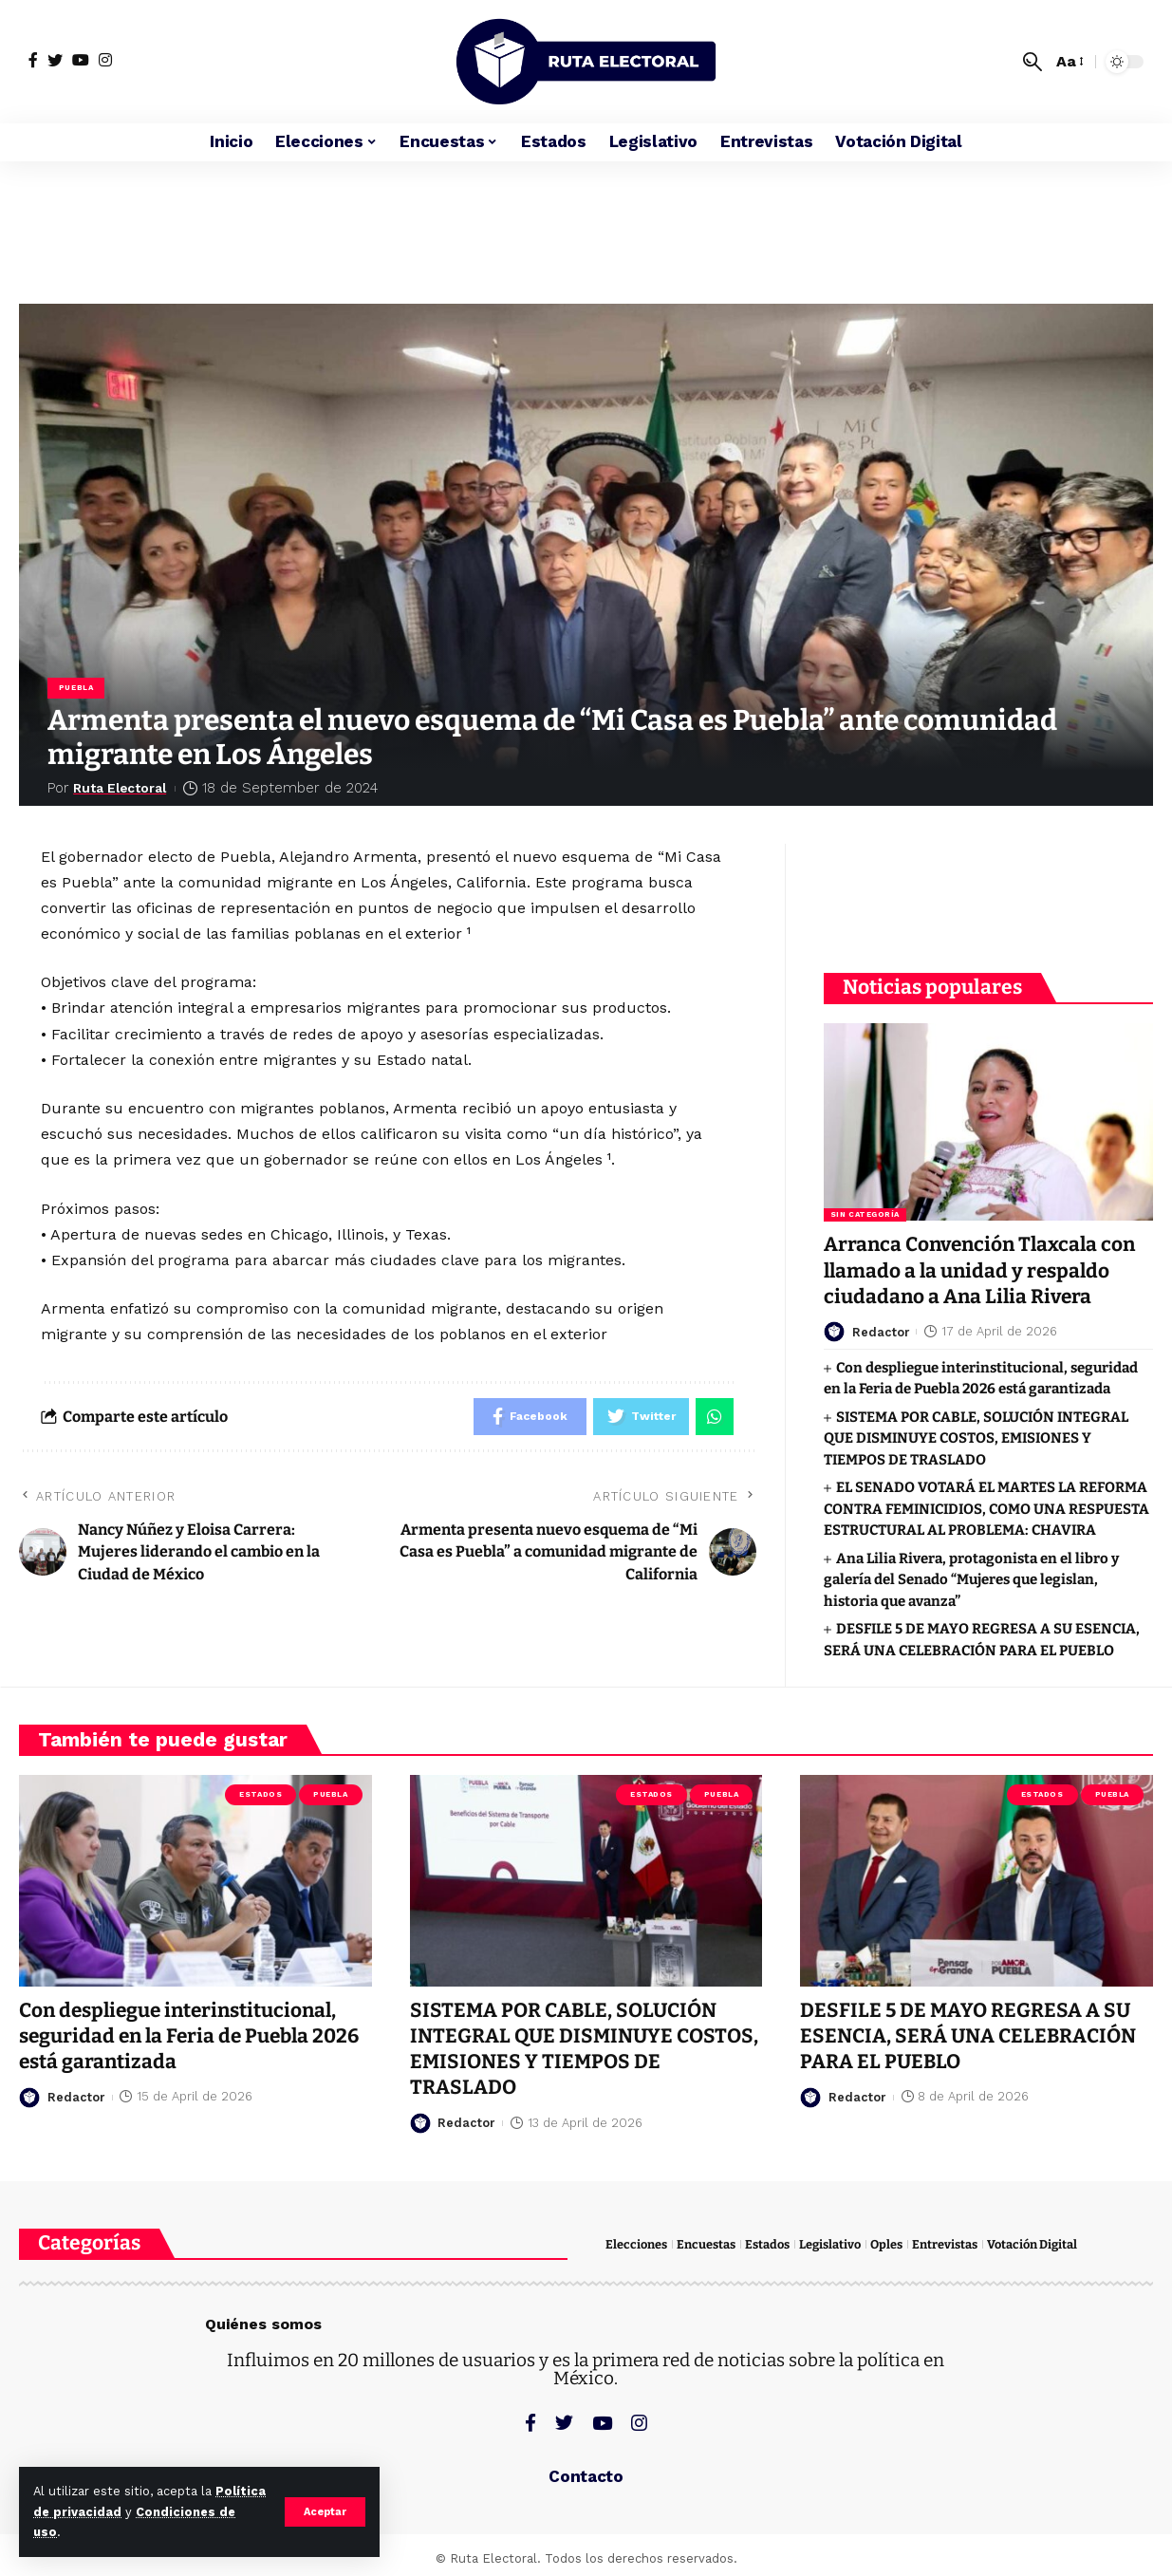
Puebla (76, 687)
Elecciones (636, 2243)
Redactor (881, 1325)
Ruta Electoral (125, 787)
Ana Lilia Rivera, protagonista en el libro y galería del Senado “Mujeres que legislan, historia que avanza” (971, 1573)
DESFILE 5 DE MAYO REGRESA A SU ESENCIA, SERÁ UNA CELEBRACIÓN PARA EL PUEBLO (969, 2035)
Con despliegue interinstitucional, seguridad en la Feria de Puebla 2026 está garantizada (192, 2035)
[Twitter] (55, 59)
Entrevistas (944, 2243)
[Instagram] (105, 59)
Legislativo (830, 2243)
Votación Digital (1032, 2243)
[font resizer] (1068, 61)
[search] (1032, 61)
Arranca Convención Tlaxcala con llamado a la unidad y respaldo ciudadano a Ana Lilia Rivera (983, 1264)
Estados (260, 1793)
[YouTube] (80, 59)
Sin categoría (865, 1208)
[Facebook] (33, 59)
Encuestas (706, 2243)
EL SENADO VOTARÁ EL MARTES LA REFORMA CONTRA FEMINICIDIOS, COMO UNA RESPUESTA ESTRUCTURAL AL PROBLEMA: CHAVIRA (986, 1503)
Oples (886, 2243)
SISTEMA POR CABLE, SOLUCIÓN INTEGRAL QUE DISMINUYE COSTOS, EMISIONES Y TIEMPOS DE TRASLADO (976, 1432)
